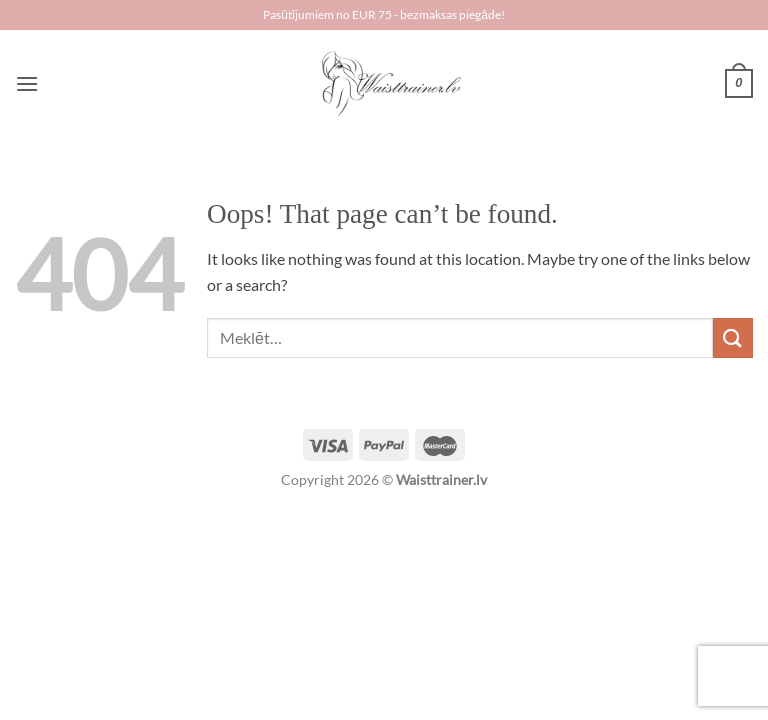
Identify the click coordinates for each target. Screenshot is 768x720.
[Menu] (27, 83)
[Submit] (733, 337)
